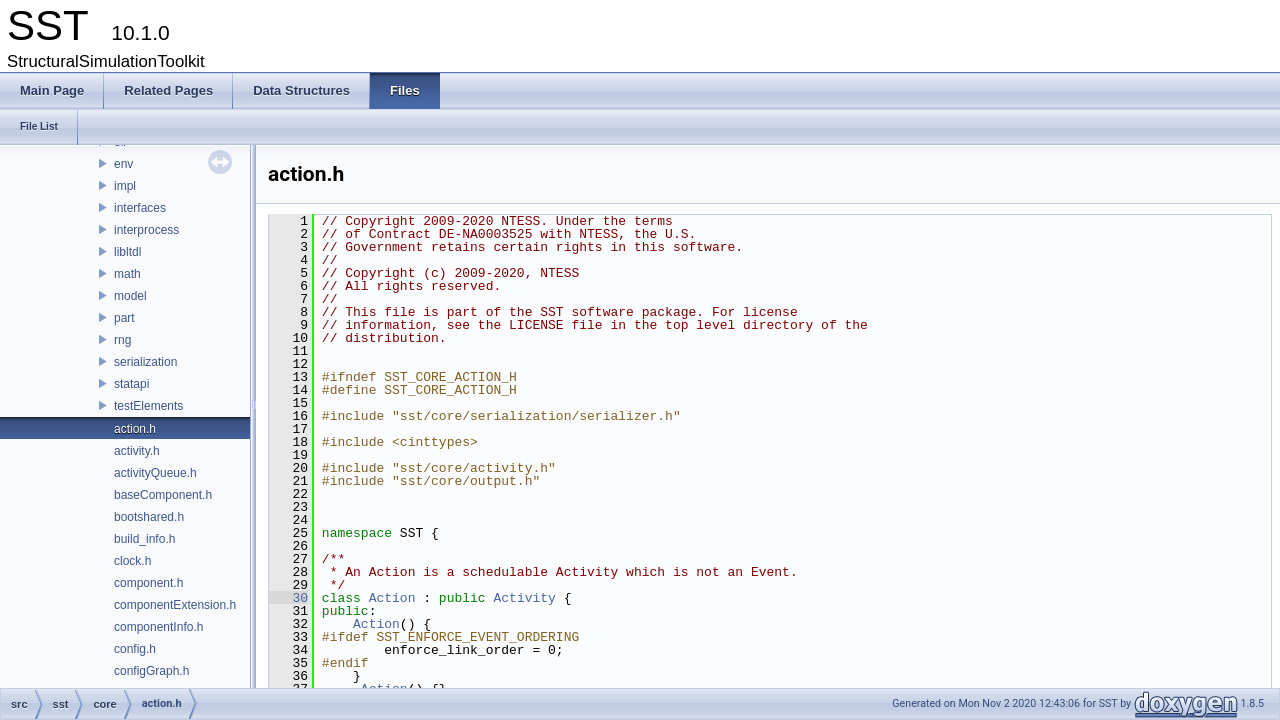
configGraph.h (151, 671)
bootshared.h (149, 517)
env (123, 164)
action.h (135, 429)
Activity (524, 598)
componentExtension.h (175, 605)
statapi (131, 384)
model (130, 296)
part (124, 318)
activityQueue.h (155, 473)
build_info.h (144, 539)
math (127, 274)
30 (288, 598)
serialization (145, 362)
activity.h (137, 451)
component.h (148, 583)
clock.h (132, 561)
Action (392, 598)
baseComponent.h (163, 495)
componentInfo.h (158, 627)
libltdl (127, 252)
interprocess (146, 230)
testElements (148, 406)
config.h (135, 649)
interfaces (140, 208)
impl (125, 186)
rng (122, 340)
